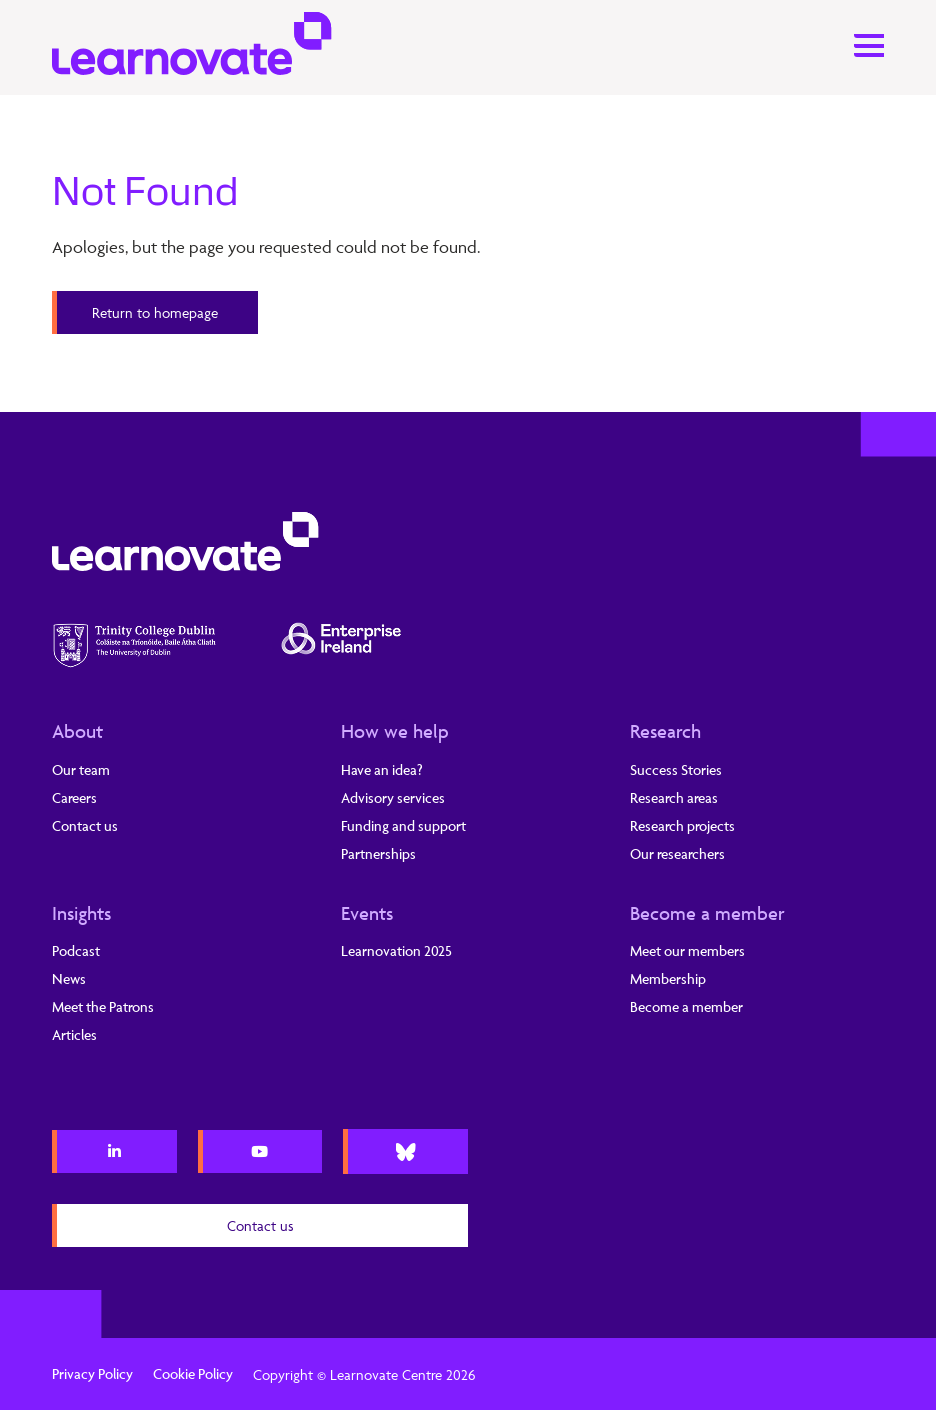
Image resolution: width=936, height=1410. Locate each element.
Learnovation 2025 (396, 950)
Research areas (674, 797)
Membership (668, 978)
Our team (81, 769)
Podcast (76, 950)
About (77, 731)
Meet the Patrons (103, 1006)
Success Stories (676, 769)
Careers (74, 797)
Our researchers (677, 853)
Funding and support (403, 825)
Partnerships (378, 853)
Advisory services (393, 797)
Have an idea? (382, 769)
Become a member (707, 913)
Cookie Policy (193, 1373)
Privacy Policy (92, 1373)
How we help (395, 731)
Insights (81, 913)
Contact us (85, 825)
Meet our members (687, 950)
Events (367, 913)
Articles (74, 1034)
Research (665, 731)
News (69, 978)
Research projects (682, 825)
